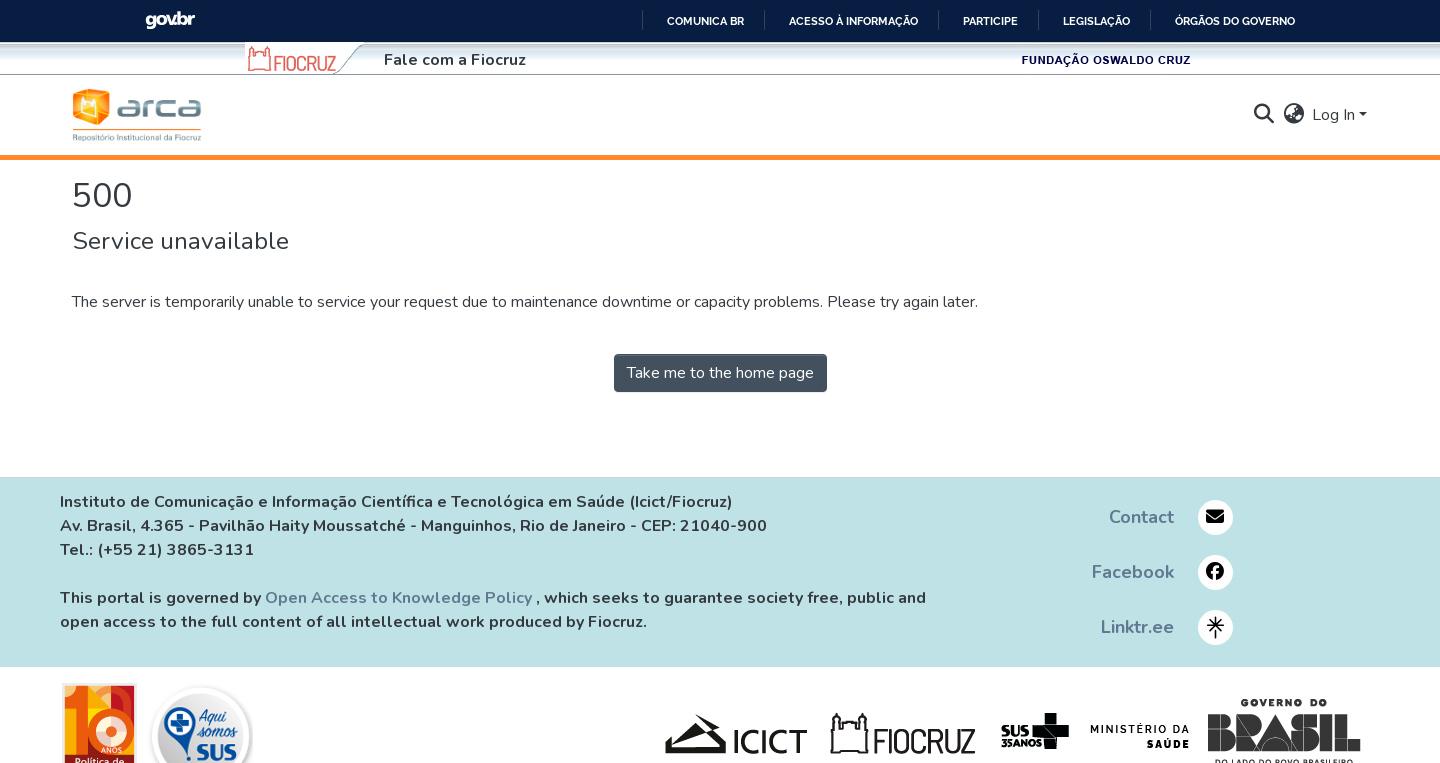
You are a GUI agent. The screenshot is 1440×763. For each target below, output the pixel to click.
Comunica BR (705, 21)
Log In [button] (1335, 115)
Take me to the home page (720, 373)
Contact (1141, 517)
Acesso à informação (853, 21)
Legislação (1096, 21)
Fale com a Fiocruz (455, 60)
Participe (990, 21)
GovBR (170, 20)
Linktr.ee (1137, 627)
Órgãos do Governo (1235, 21)
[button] (137, 115)
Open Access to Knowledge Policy (400, 598)
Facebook (1133, 572)
